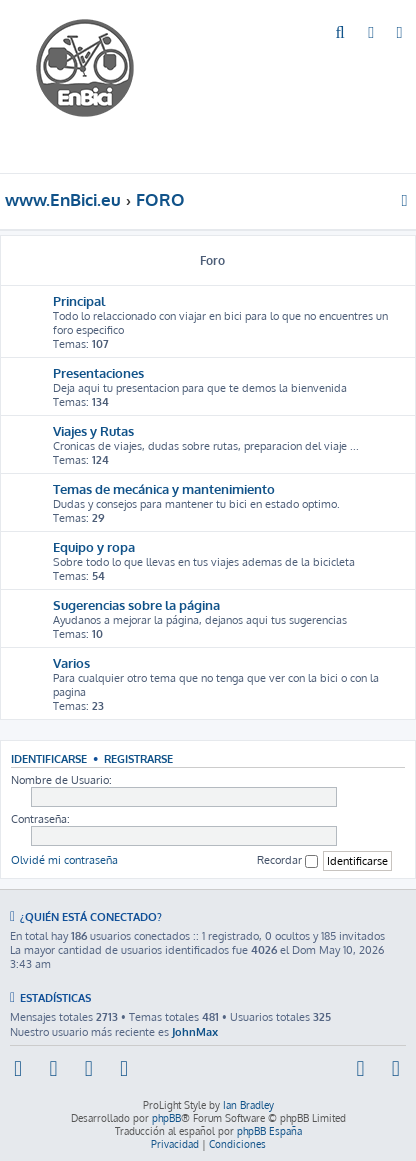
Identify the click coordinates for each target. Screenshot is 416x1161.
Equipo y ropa (94, 546)
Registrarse (138, 758)
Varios (71, 662)
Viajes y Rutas (93, 430)
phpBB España (269, 1131)
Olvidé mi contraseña (64, 860)
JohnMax (195, 1032)
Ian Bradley (248, 1105)
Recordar (287, 860)
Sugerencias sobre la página (136, 604)
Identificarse (49, 758)
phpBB (166, 1118)
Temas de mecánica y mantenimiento (164, 488)
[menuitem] (340, 34)
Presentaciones (98, 372)
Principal (79, 300)
